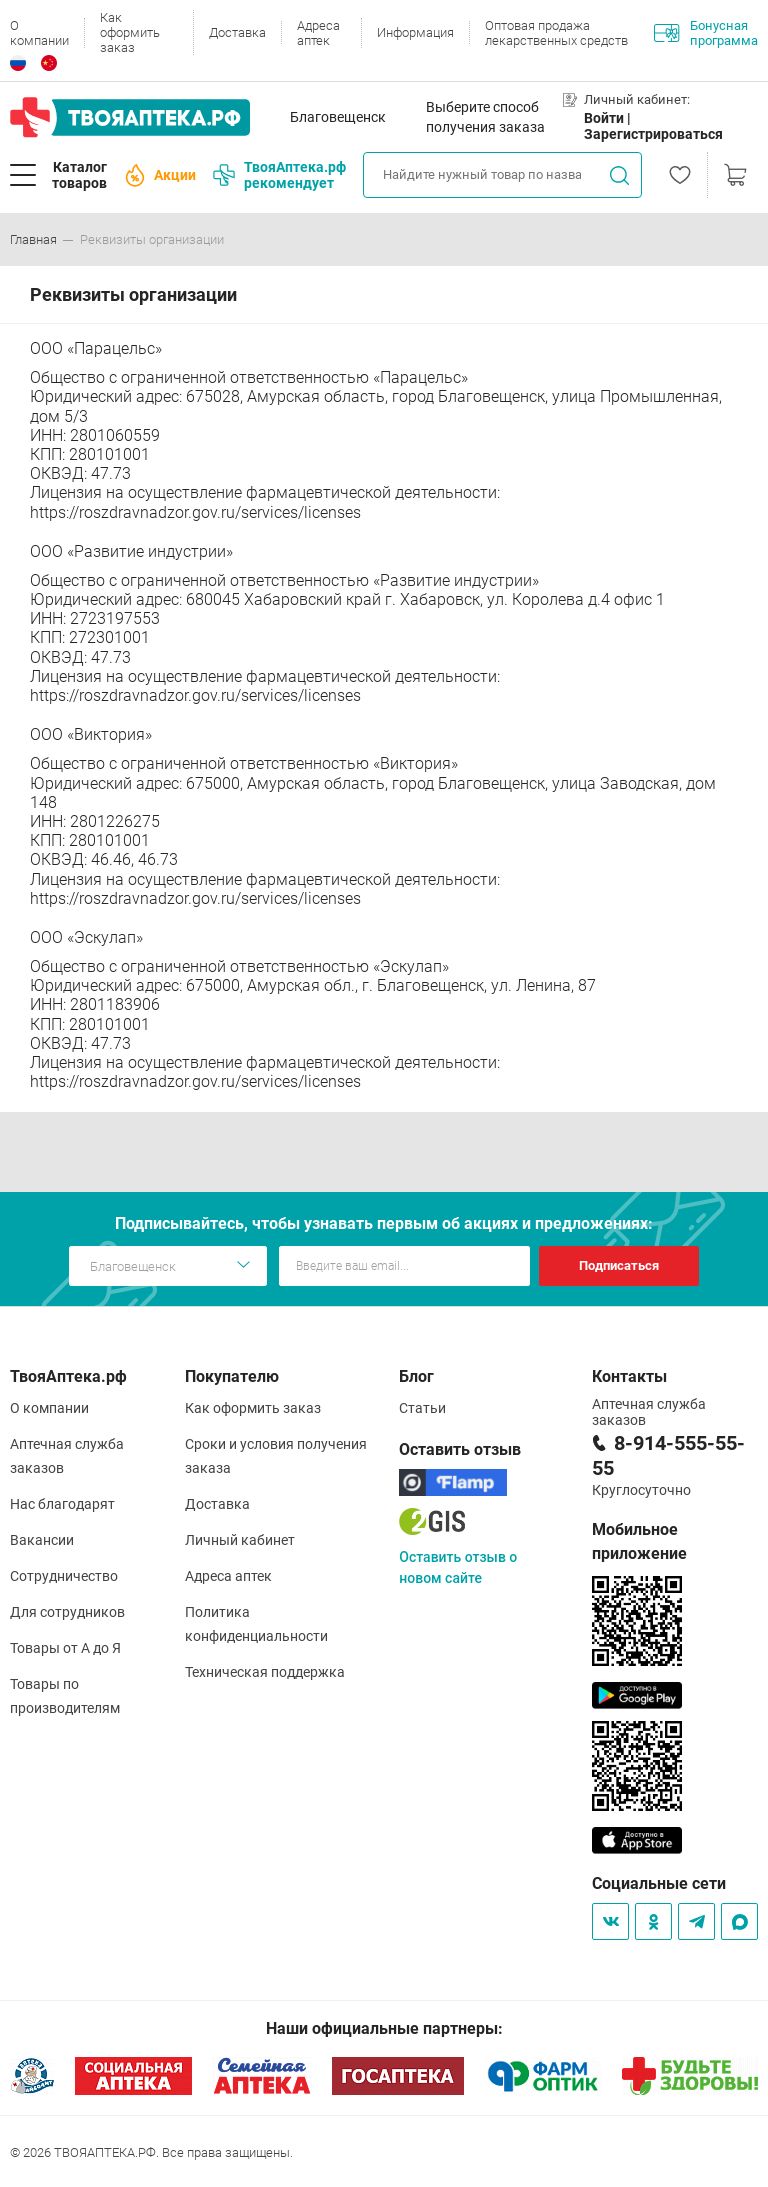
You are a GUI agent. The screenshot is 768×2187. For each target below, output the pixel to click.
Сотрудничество (64, 1576)
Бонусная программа (706, 33)
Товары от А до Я (65, 1648)
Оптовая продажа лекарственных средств (556, 33)
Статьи (422, 1408)
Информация (415, 32)
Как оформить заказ (130, 32)
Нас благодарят (62, 1504)
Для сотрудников (67, 1612)
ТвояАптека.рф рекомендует (279, 175)
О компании (39, 33)
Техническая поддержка (265, 1672)
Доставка (237, 32)
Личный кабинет (240, 1540)
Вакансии (42, 1540)
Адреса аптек (318, 33)
